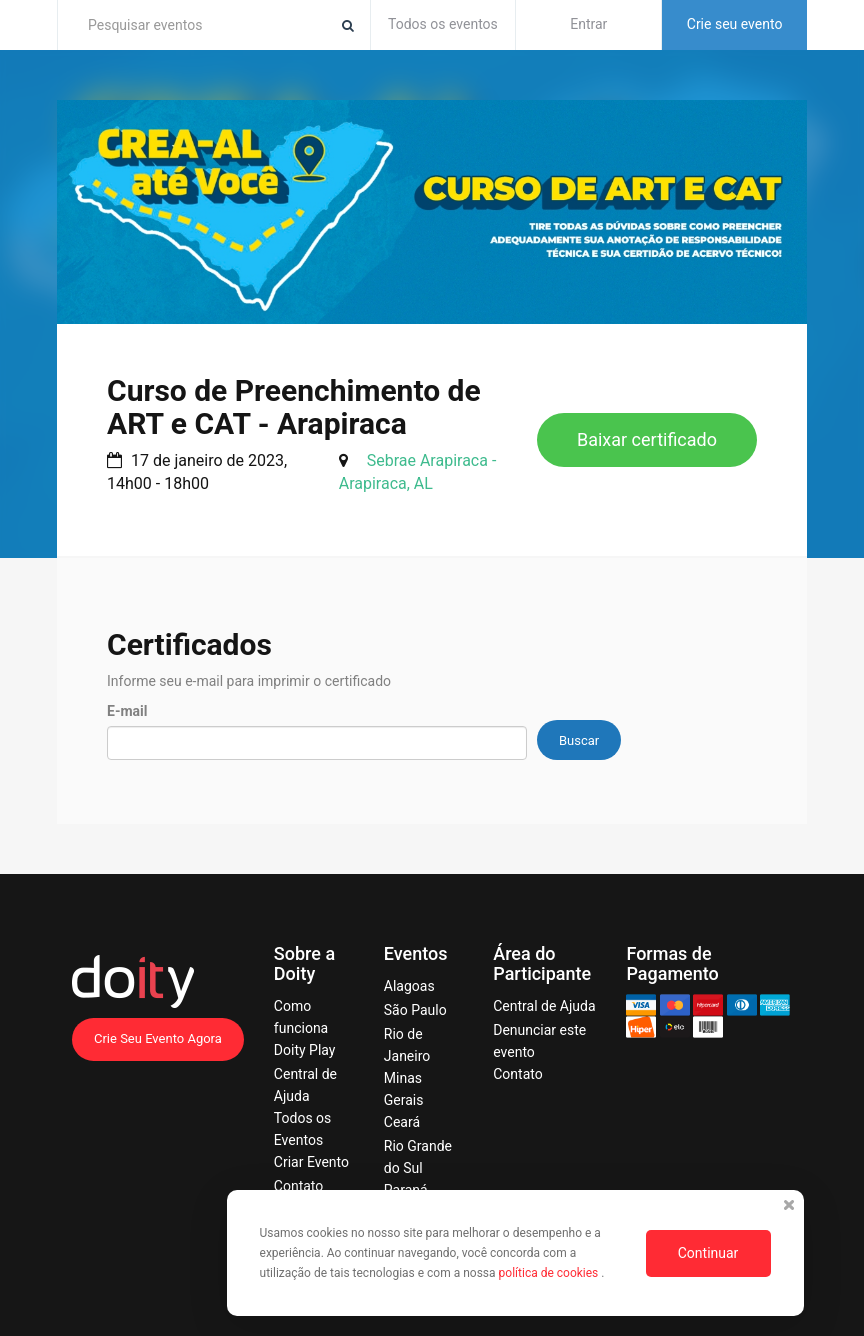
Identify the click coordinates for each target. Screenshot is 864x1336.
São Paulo (415, 1010)
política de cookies (550, 1273)
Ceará (402, 1122)
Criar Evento (311, 1162)
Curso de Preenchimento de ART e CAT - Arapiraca (294, 407)
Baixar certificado (647, 439)
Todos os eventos (443, 24)
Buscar (579, 740)
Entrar (588, 24)
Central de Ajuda (544, 1006)
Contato (298, 1186)
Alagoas (409, 986)
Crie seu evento (735, 24)
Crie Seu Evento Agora (158, 1038)
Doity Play (305, 1050)
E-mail (127, 711)
